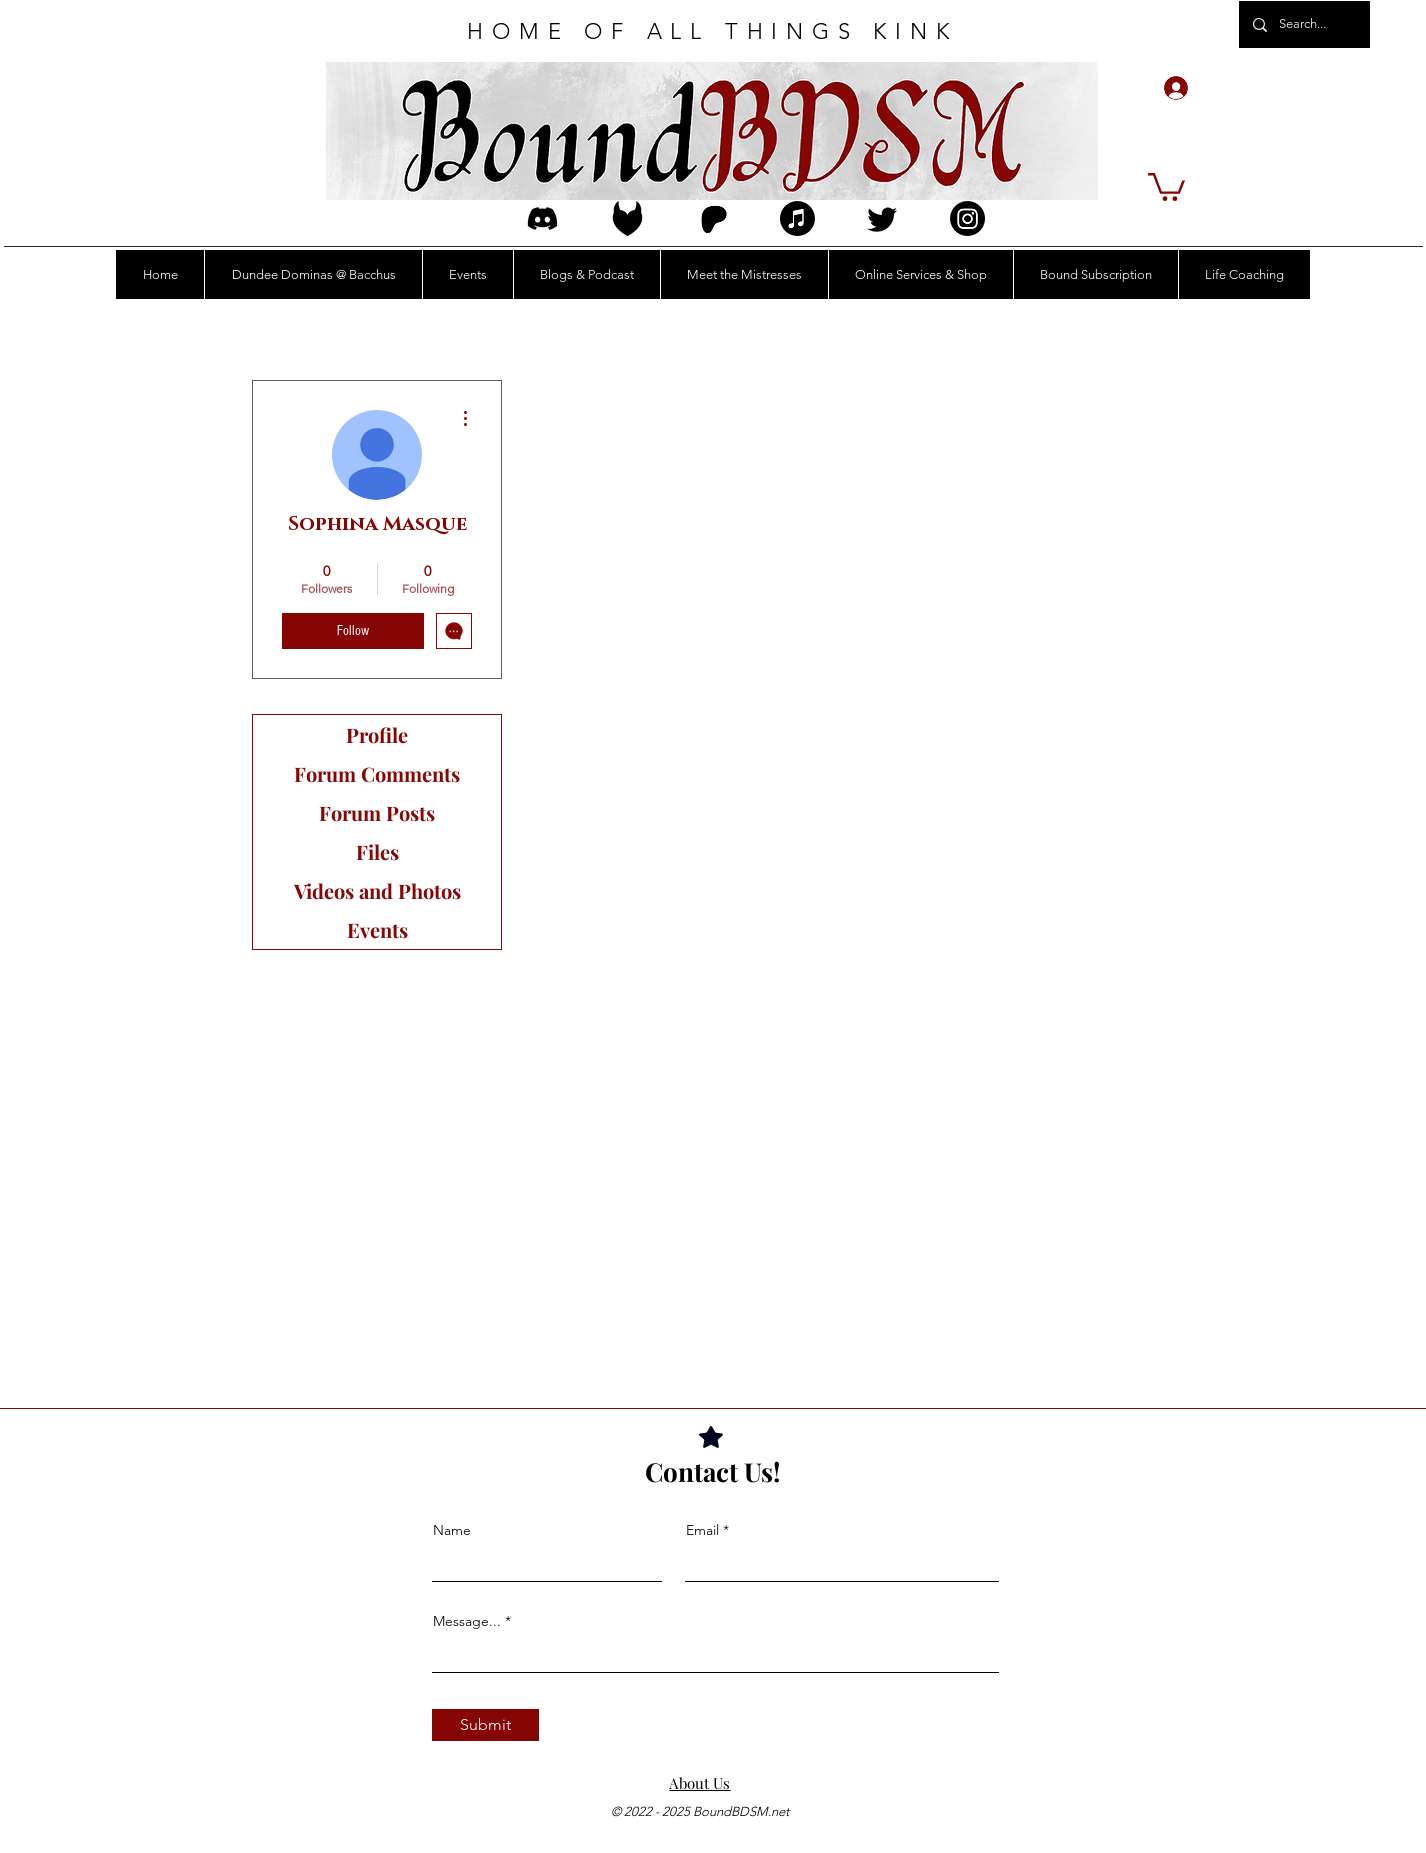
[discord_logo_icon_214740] (542, 218)
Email (702, 1530)
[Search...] (1303, 24)
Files (377, 851)
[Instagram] (967, 218)
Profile (377, 734)
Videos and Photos (377, 890)
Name (452, 1530)
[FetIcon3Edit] (627, 218)
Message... (467, 1621)
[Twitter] (882, 218)
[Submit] (485, 1725)
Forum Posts (377, 812)
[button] (1166, 185)
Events (377, 929)
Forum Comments (377, 773)
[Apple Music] (797, 218)
